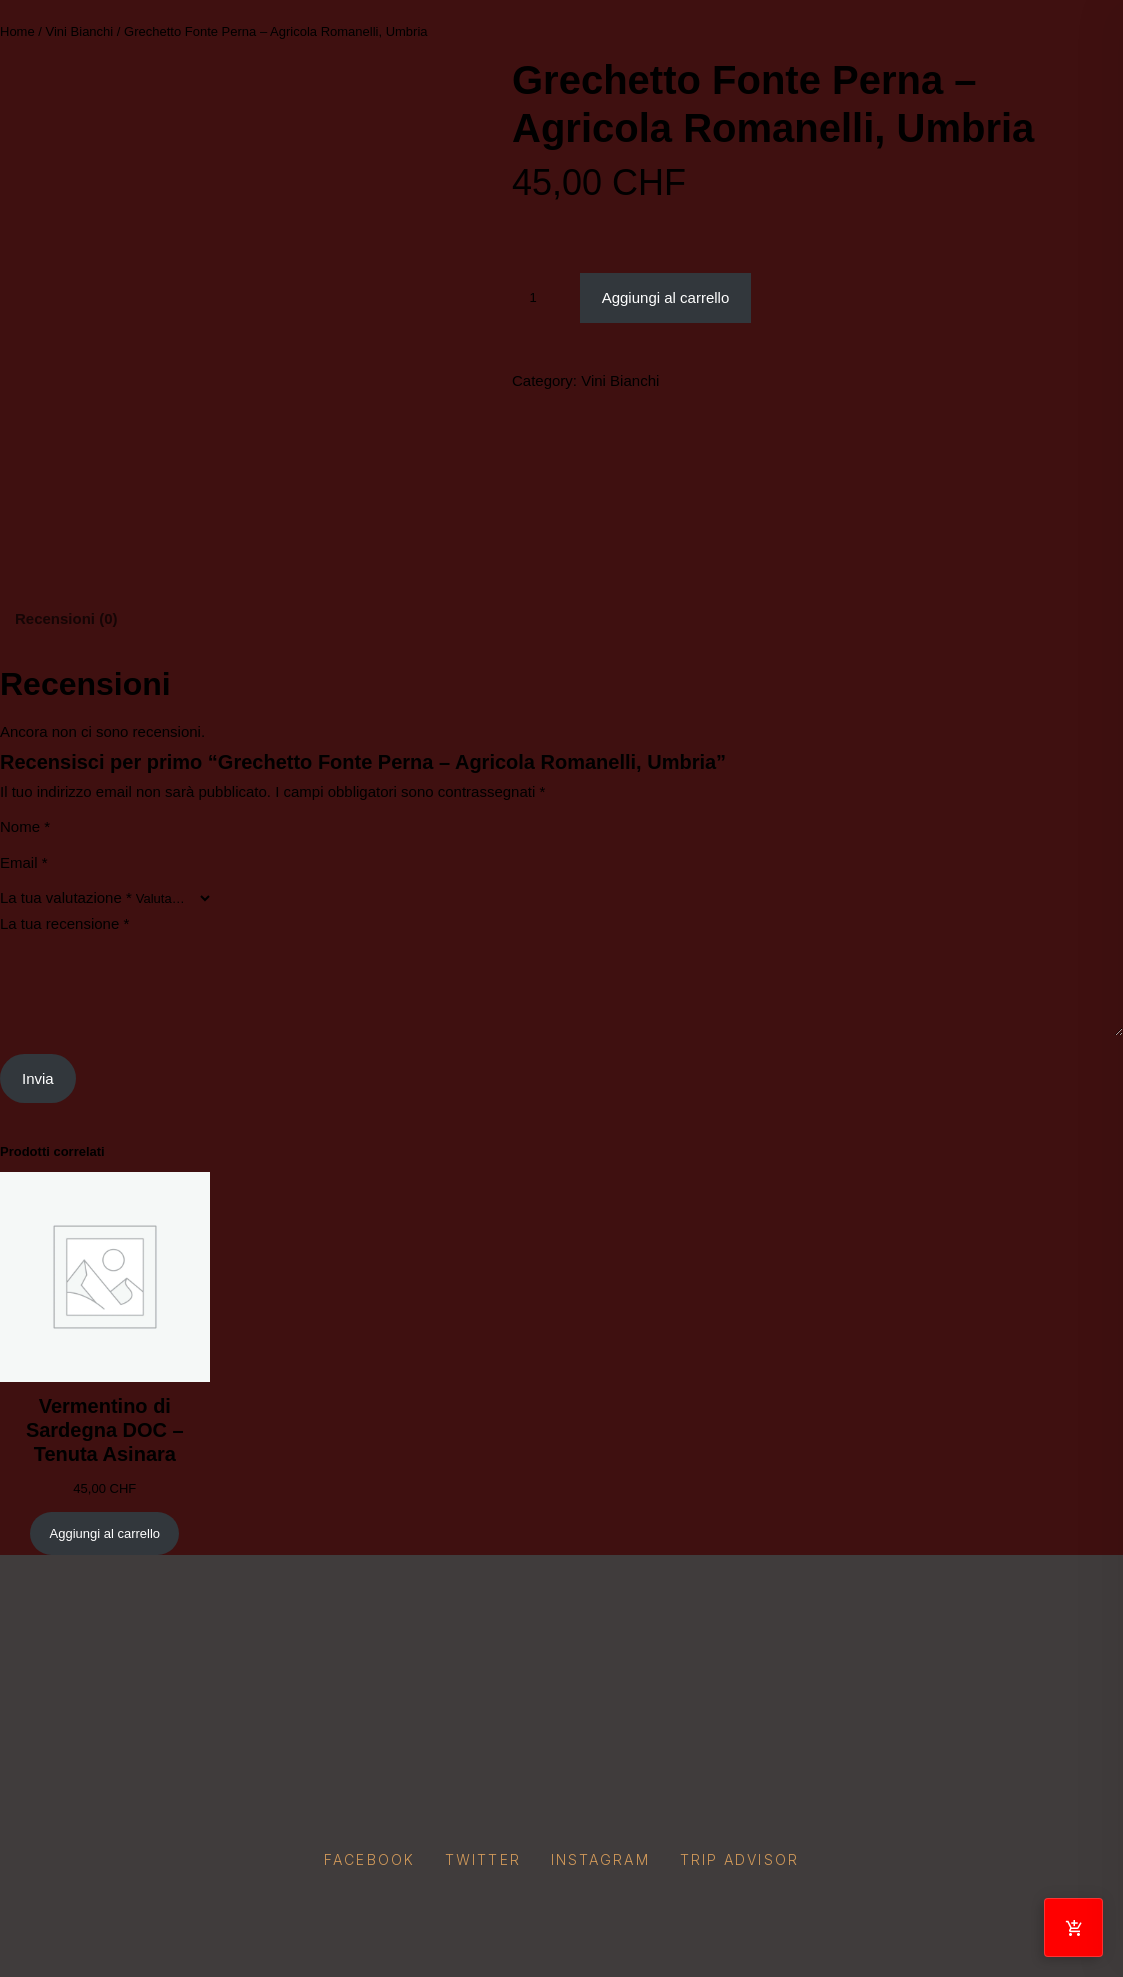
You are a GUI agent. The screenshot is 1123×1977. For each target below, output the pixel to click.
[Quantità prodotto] (540, 298)
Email (24, 862)
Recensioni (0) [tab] (66, 618)
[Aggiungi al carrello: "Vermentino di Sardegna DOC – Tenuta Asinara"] (104, 1533)
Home (17, 31)
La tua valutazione (66, 897)
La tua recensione (64, 923)
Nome (25, 826)
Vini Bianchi (80, 31)
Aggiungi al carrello (666, 297)
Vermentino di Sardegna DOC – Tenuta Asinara (105, 1430)
